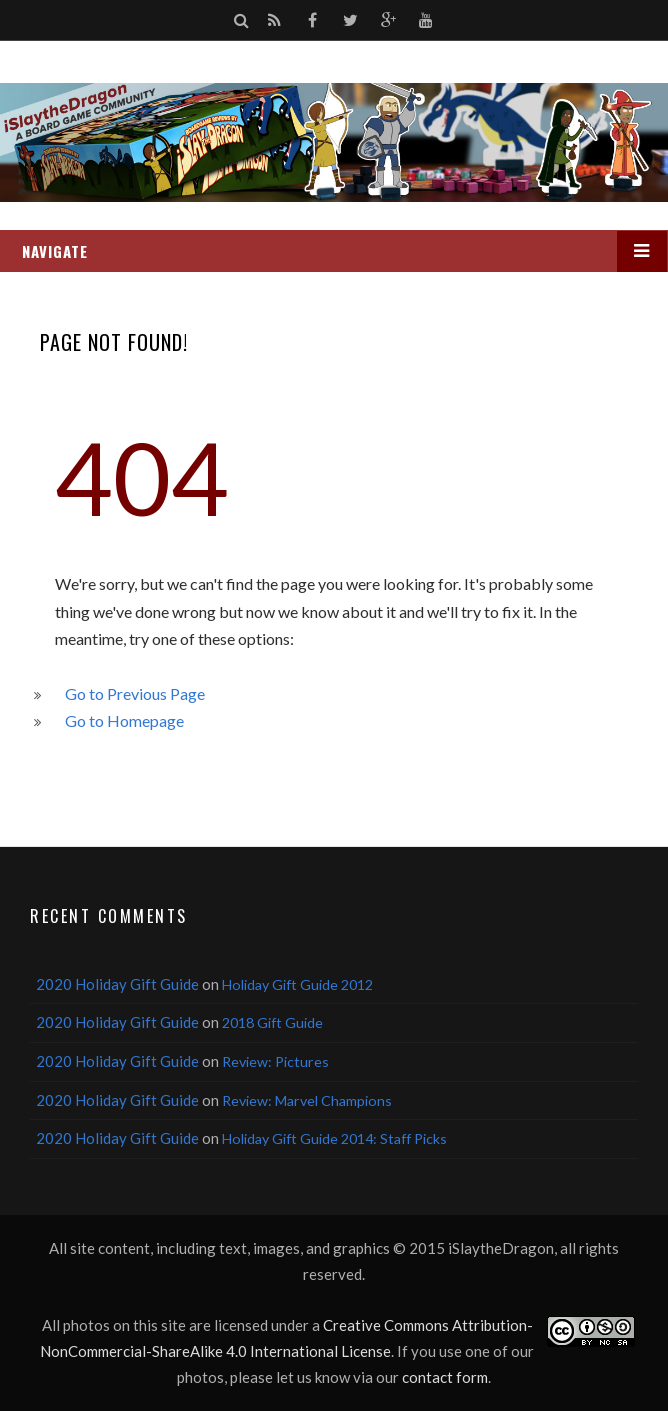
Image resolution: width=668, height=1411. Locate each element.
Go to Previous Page (135, 693)
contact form (445, 1377)
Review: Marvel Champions (307, 1100)
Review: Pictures (275, 1061)
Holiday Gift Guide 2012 (297, 984)
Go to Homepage (124, 720)
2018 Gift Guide (272, 1022)
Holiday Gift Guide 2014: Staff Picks (334, 1138)
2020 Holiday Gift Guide (117, 984)
